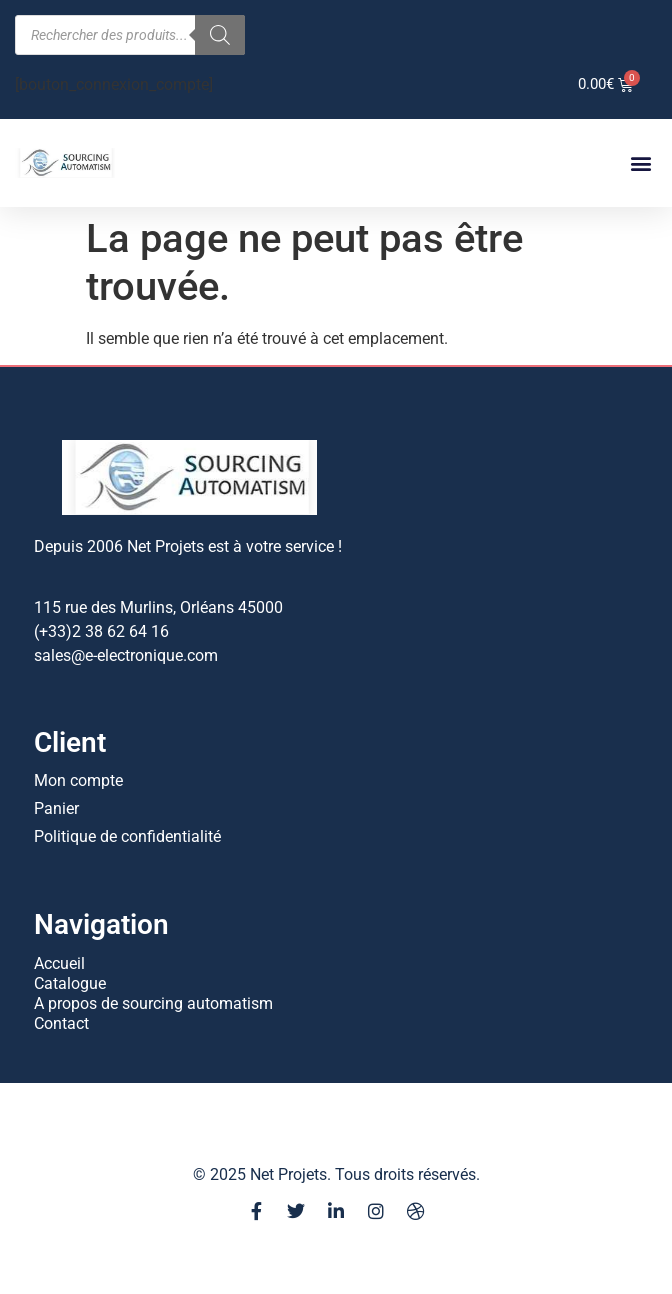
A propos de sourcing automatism (153, 1003)
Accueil (59, 963)
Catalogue (70, 983)
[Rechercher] (220, 35)
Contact (61, 1023)
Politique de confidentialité (127, 836)
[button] (640, 163)
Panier (56, 808)
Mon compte (78, 780)
